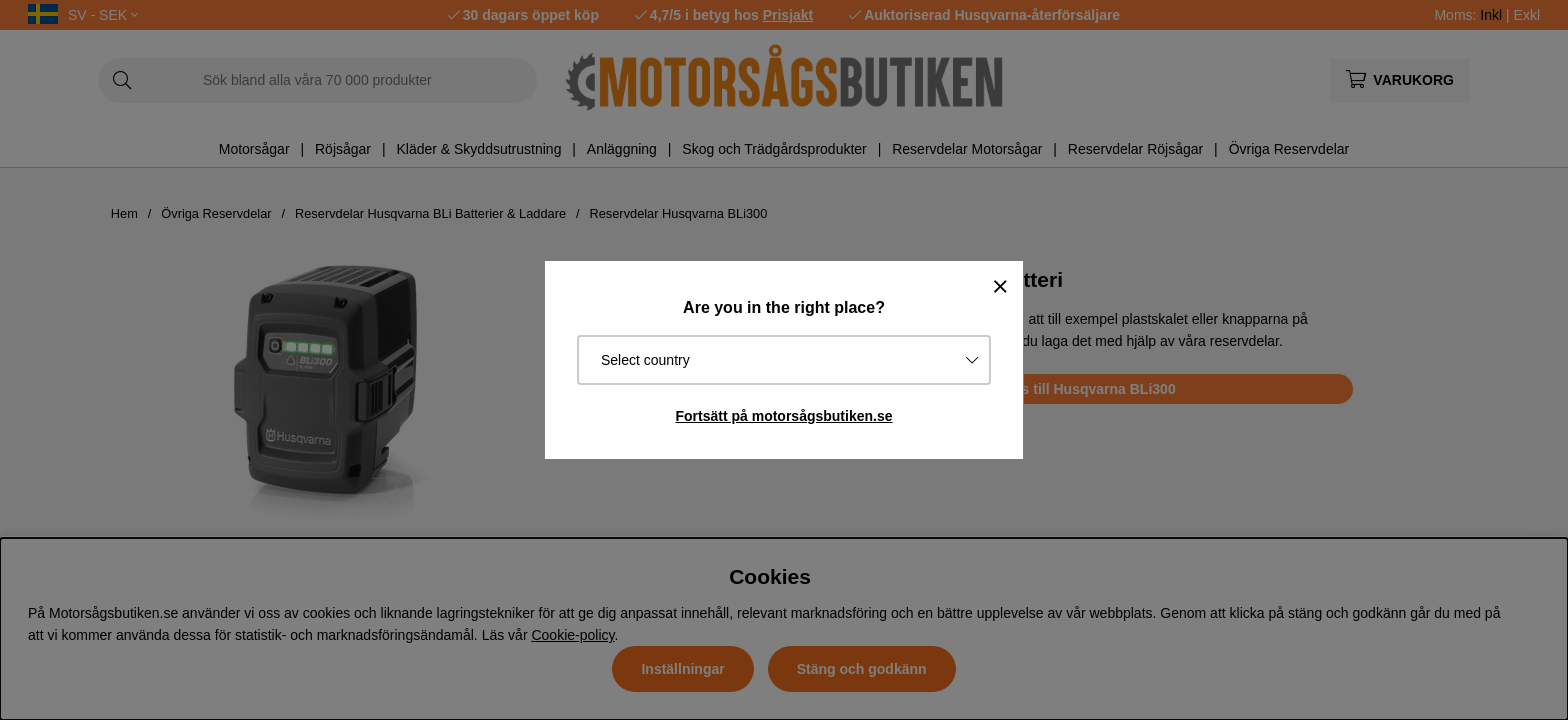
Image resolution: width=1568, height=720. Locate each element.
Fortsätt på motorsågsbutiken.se (783, 416)
